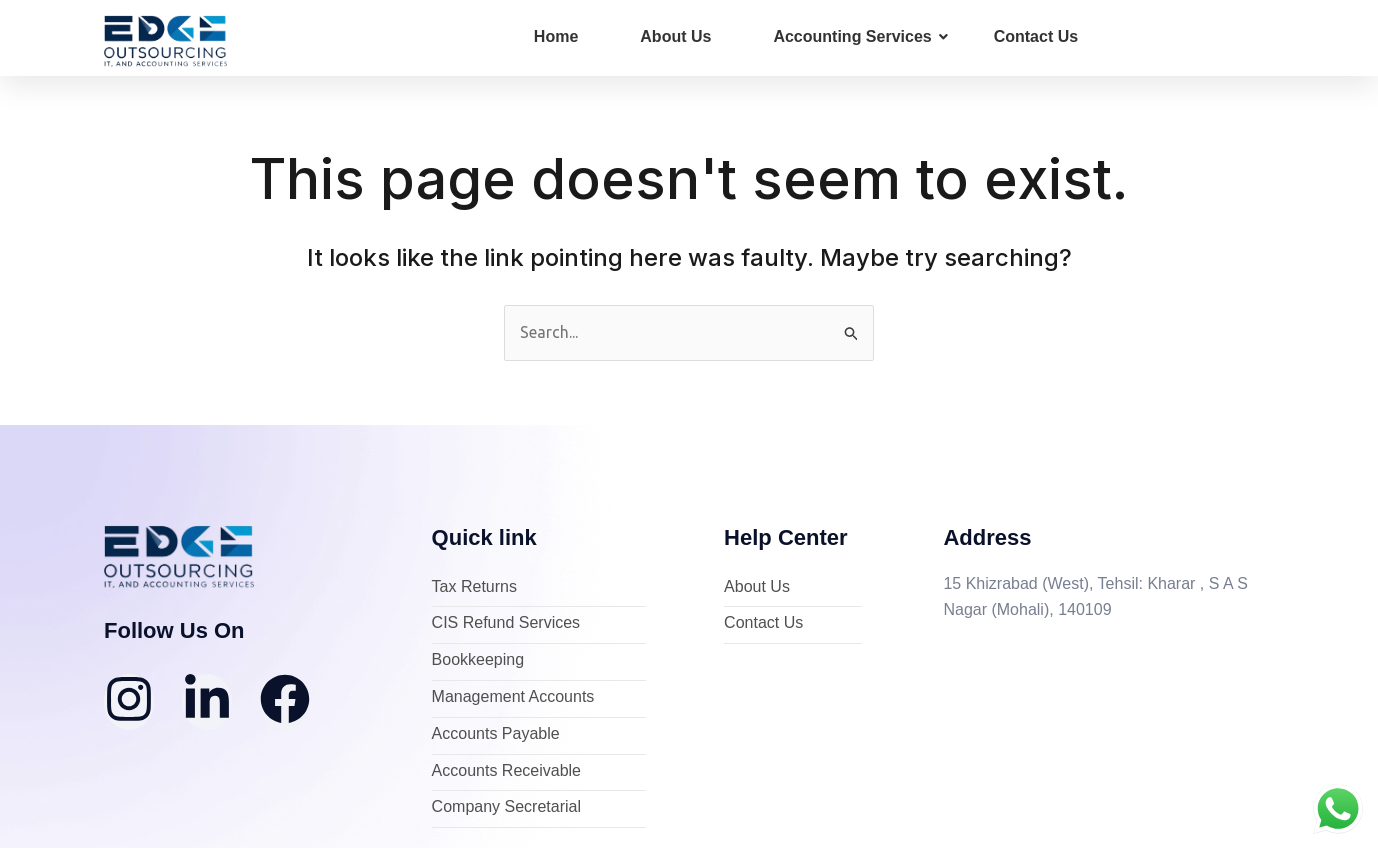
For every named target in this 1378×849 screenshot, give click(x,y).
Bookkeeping (478, 661)
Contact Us (1036, 36)
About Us (675, 36)
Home (556, 36)
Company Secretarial (506, 808)
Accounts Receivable (506, 771)
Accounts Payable (496, 734)
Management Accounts (513, 697)
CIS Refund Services (506, 624)
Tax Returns (474, 587)
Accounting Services (860, 36)
